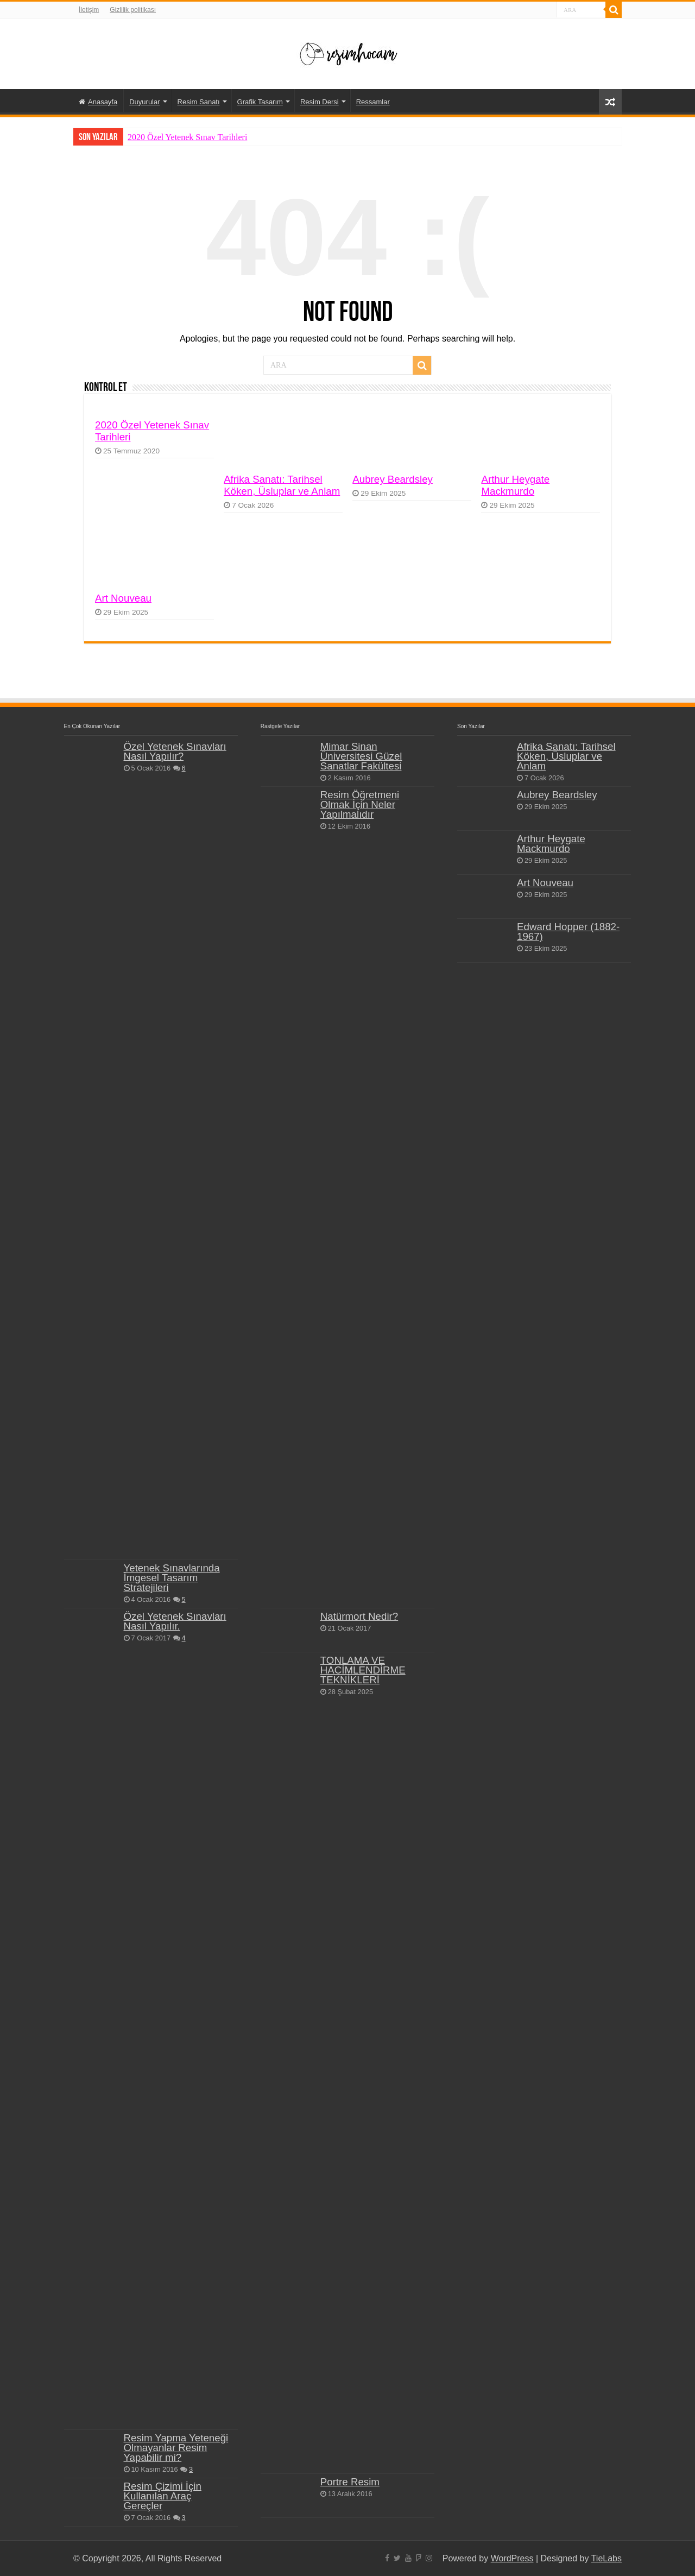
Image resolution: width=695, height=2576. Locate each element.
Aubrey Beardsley (392, 479)
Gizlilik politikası (133, 10)
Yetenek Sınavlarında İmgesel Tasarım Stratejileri (172, 1577)
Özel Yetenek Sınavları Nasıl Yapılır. (175, 1621)
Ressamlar (373, 102)
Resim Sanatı (199, 102)
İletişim (89, 10)
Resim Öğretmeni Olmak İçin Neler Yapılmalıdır (360, 804)
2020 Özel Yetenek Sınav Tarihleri (187, 137)
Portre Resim (350, 2481)
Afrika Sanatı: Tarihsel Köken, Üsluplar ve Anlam (282, 485)
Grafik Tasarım (260, 102)
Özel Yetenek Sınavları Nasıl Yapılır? (175, 751)
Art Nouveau (123, 598)
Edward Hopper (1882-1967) (568, 931)
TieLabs (606, 2558)
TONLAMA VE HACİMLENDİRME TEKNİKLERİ (363, 1670)
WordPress (512, 2558)
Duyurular (144, 102)
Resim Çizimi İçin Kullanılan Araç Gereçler (162, 2495)
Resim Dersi (319, 102)
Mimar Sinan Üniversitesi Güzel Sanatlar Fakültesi (361, 756)
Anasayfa (98, 102)
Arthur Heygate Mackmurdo (515, 485)
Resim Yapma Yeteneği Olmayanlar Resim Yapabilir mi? (176, 2447)
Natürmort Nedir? (359, 1616)
